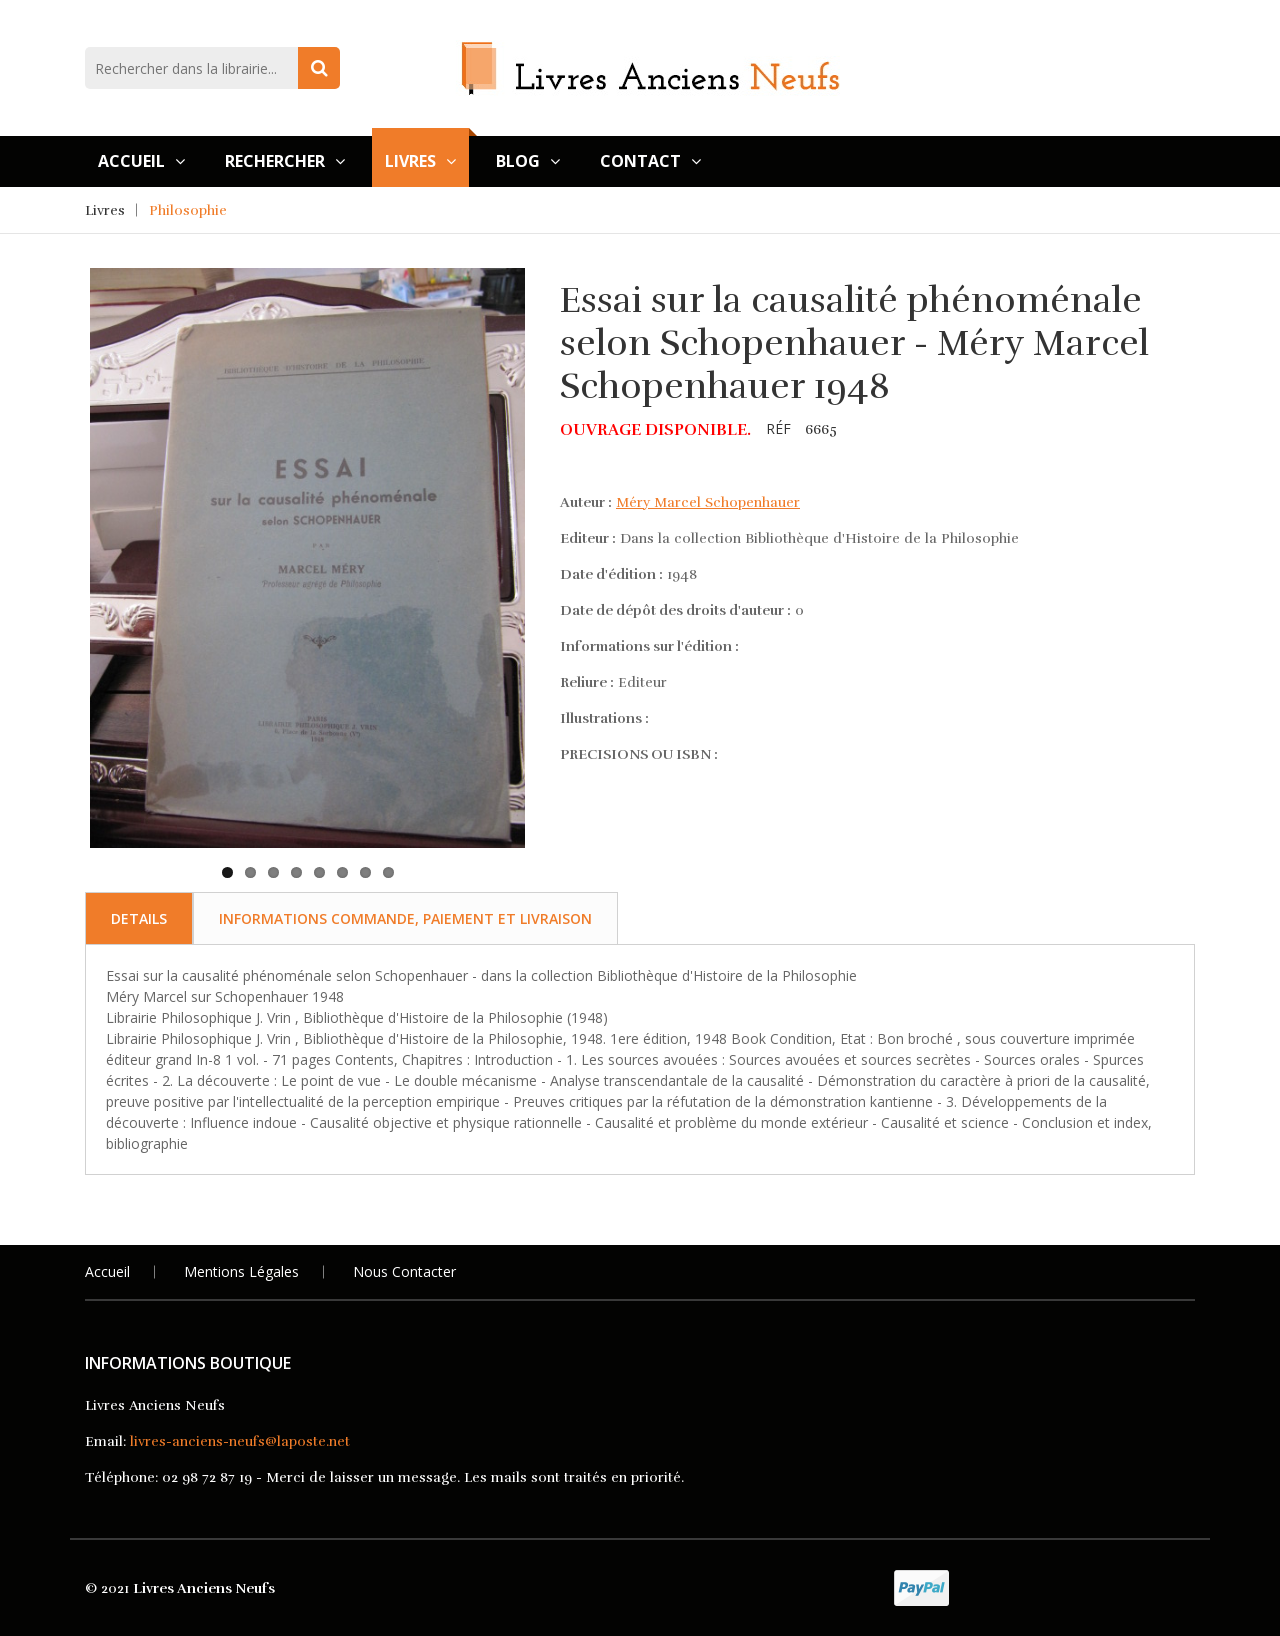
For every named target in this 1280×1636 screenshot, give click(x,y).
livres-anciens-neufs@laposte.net (240, 1441)
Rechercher (285, 161)
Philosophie (188, 210)
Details (139, 918)
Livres (420, 161)
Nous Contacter (404, 1271)
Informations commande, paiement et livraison (405, 918)
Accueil (141, 161)
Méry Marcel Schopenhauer (708, 502)
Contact (650, 161)
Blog (528, 161)
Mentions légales (241, 1271)
